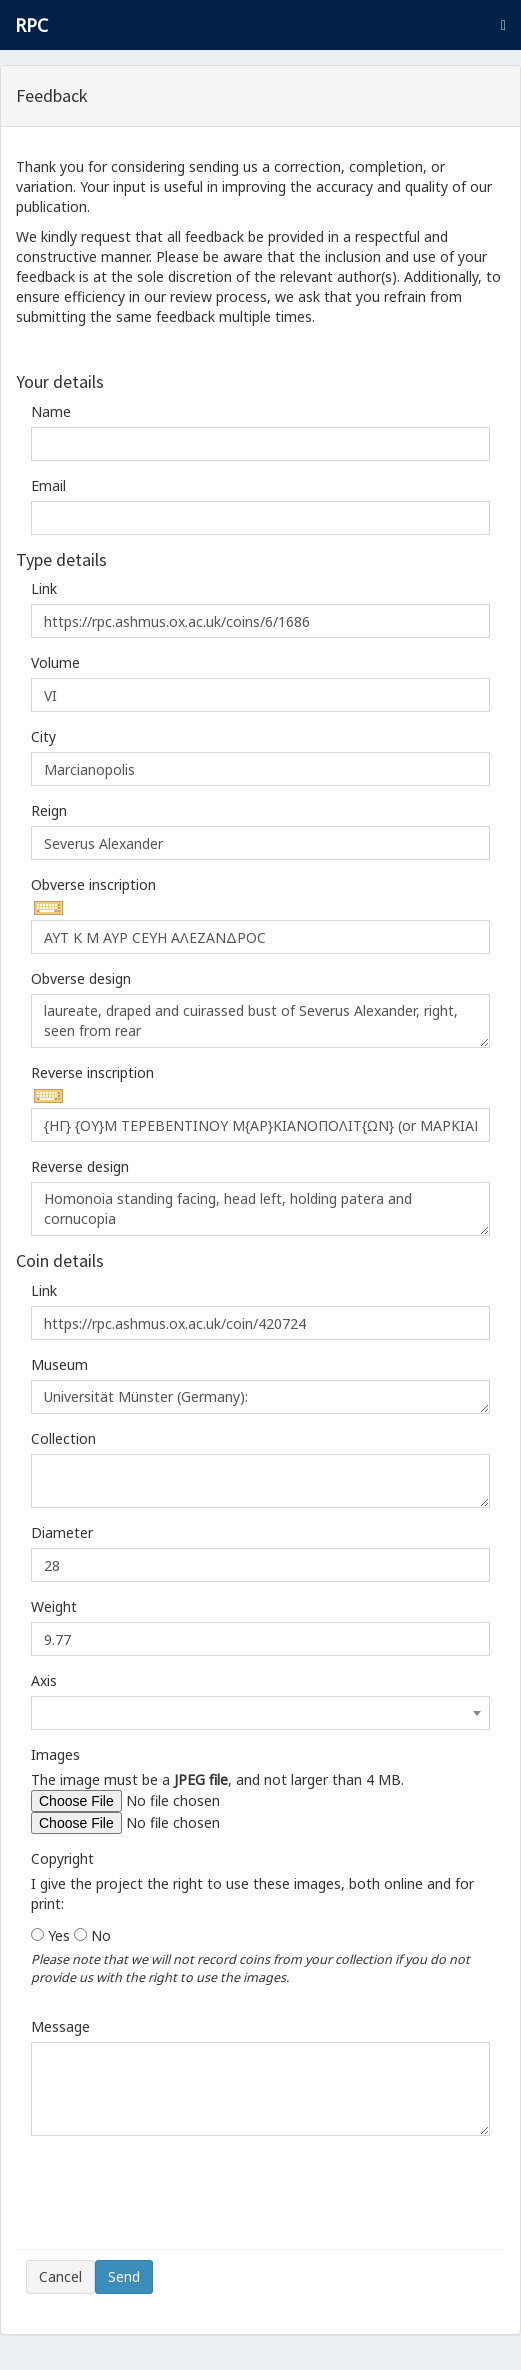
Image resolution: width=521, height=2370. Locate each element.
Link (44, 588)
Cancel (60, 2276)
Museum (59, 1364)
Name (51, 411)
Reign (49, 810)
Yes (59, 1935)
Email (48, 485)
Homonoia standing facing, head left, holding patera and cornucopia (260, 1209)
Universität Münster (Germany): (260, 1397)
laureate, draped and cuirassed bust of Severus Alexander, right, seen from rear (260, 1021)
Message (60, 2026)
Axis (44, 1680)
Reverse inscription (92, 1072)
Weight (54, 1606)
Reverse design (80, 1166)
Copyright (62, 1858)
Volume (55, 662)
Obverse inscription (93, 884)
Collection (63, 1438)
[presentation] (178, 2200)
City (43, 736)
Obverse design (81, 978)
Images (55, 1754)
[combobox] (260, 1713)
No (101, 1935)
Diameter (62, 1532)
